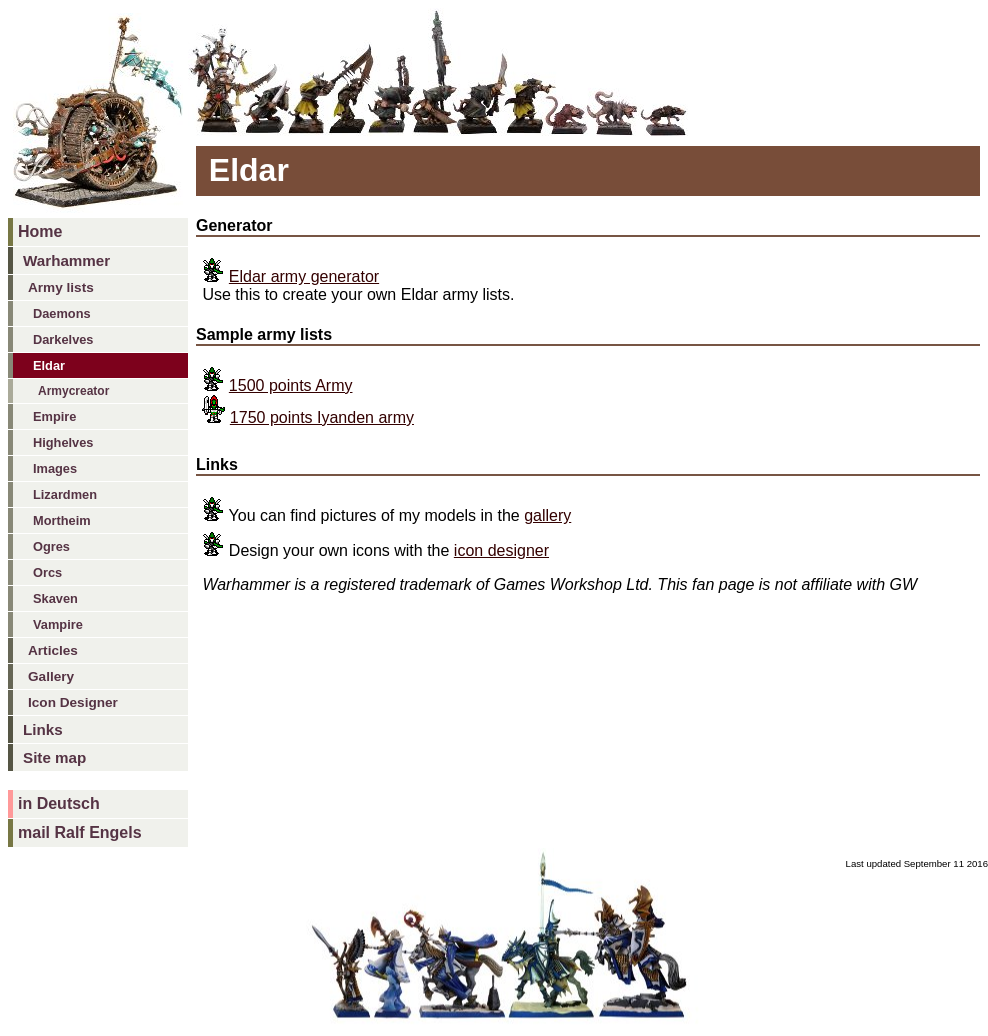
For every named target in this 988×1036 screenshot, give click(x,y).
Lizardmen (65, 494)
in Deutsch (59, 803)
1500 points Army (291, 385)
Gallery (51, 676)
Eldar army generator (304, 276)
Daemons (62, 313)
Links (43, 729)
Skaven (55, 598)
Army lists (61, 287)
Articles (53, 650)
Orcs (47, 572)
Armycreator (73, 391)
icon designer (501, 550)
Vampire (58, 624)
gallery (547, 515)
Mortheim (62, 520)
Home (40, 231)
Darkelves (63, 339)
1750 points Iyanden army (322, 417)
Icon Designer (73, 702)
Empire (54, 416)
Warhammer (66, 260)
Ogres (51, 546)
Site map (54, 757)
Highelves (63, 442)
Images (55, 468)
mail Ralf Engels (80, 832)
